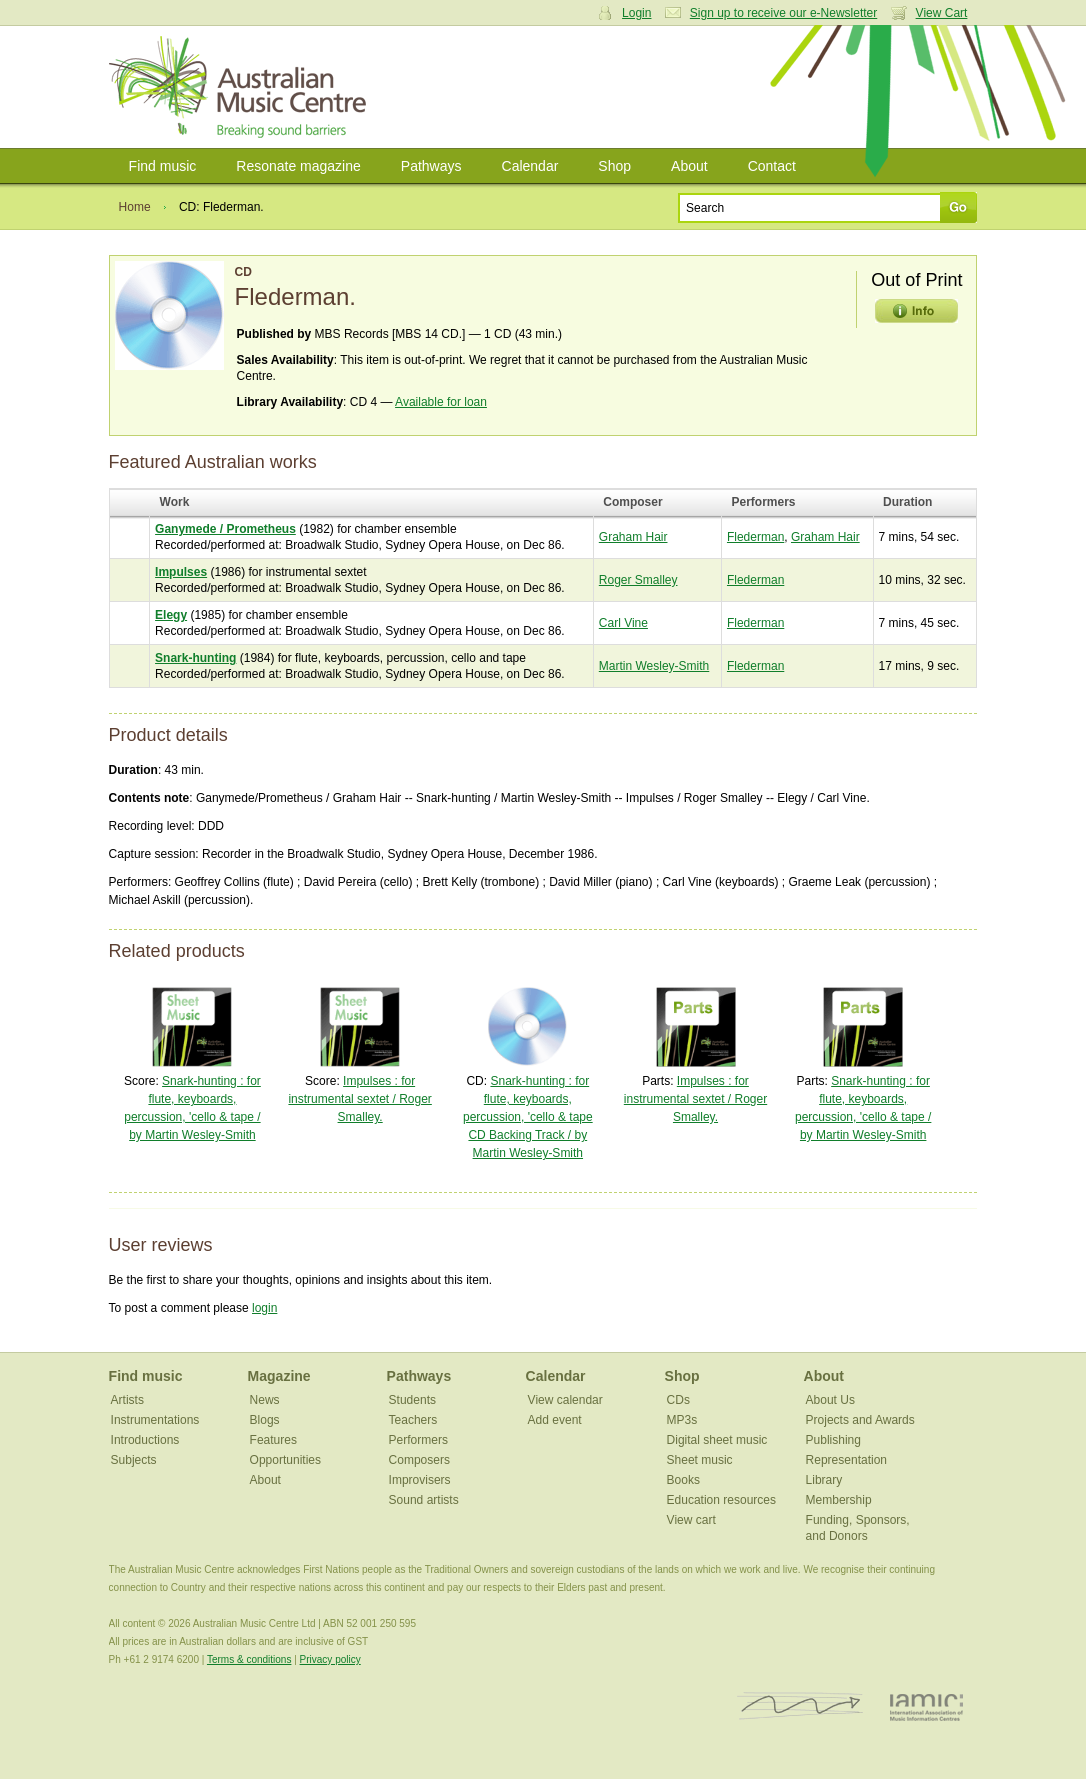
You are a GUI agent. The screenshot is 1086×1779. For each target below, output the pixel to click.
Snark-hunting (195, 658)
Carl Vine (623, 623)
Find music (163, 166)
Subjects (134, 1460)
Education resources (721, 1500)
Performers (418, 1440)
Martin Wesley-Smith (654, 666)
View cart (691, 1520)
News (265, 1400)
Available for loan (441, 402)
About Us (830, 1400)
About (689, 166)
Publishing (833, 1440)
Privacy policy (330, 1659)
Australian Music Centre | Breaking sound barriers (241, 87)
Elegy (171, 615)
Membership (839, 1500)
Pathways (431, 166)
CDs (678, 1400)
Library (824, 1480)
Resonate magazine (298, 166)
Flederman (755, 537)
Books (683, 1480)
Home (135, 207)
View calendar (565, 1400)
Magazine (279, 1376)
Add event (555, 1420)
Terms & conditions (249, 1659)
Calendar (530, 166)
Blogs (265, 1420)
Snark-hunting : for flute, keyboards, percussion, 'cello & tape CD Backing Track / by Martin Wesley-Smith (528, 1117)
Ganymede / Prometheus (225, 529)
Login (636, 13)
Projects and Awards (860, 1420)
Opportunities (285, 1460)
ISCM (800, 1706)
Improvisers (420, 1480)
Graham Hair (633, 537)
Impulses (181, 572)
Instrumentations (155, 1420)
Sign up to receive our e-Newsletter (783, 13)
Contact (772, 166)
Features (273, 1440)
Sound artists (424, 1500)
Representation (846, 1460)
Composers (419, 1460)
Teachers (413, 1420)
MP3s (682, 1420)
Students (412, 1400)
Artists (127, 1400)
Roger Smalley (638, 580)
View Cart (942, 13)
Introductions (145, 1440)
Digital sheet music (717, 1440)
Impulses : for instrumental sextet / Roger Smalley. (359, 1099)
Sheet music (700, 1460)
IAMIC (926, 1706)
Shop (614, 166)
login (264, 1308)
